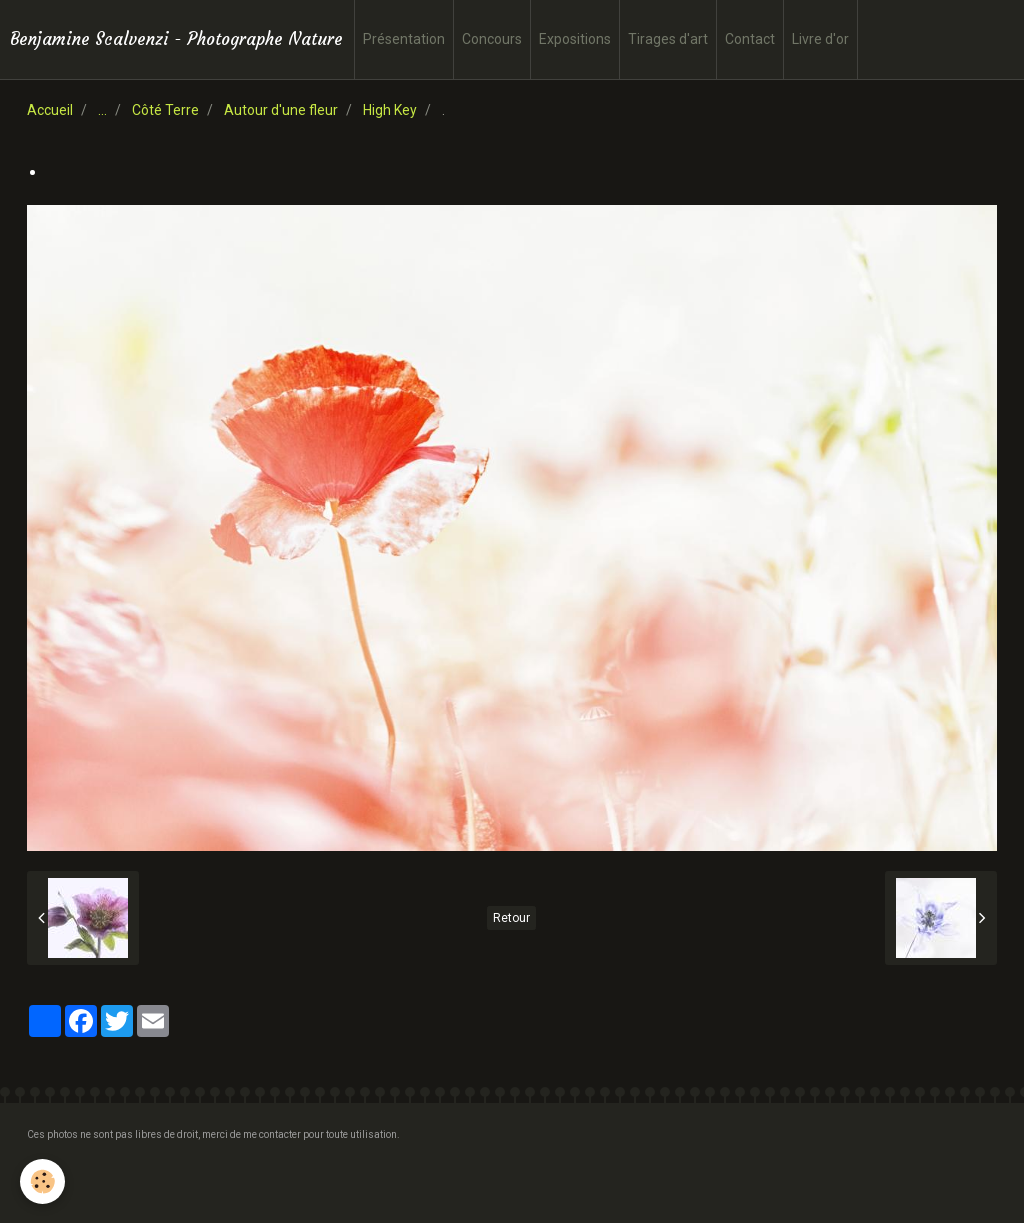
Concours (492, 39)
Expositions (575, 39)
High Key (390, 110)
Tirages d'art (668, 39)
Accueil (50, 110)
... (102, 110)
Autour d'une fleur (281, 110)
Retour (511, 918)
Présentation (404, 39)
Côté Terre (165, 110)
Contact (750, 39)
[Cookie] (42, 1181)
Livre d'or (820, 39)
